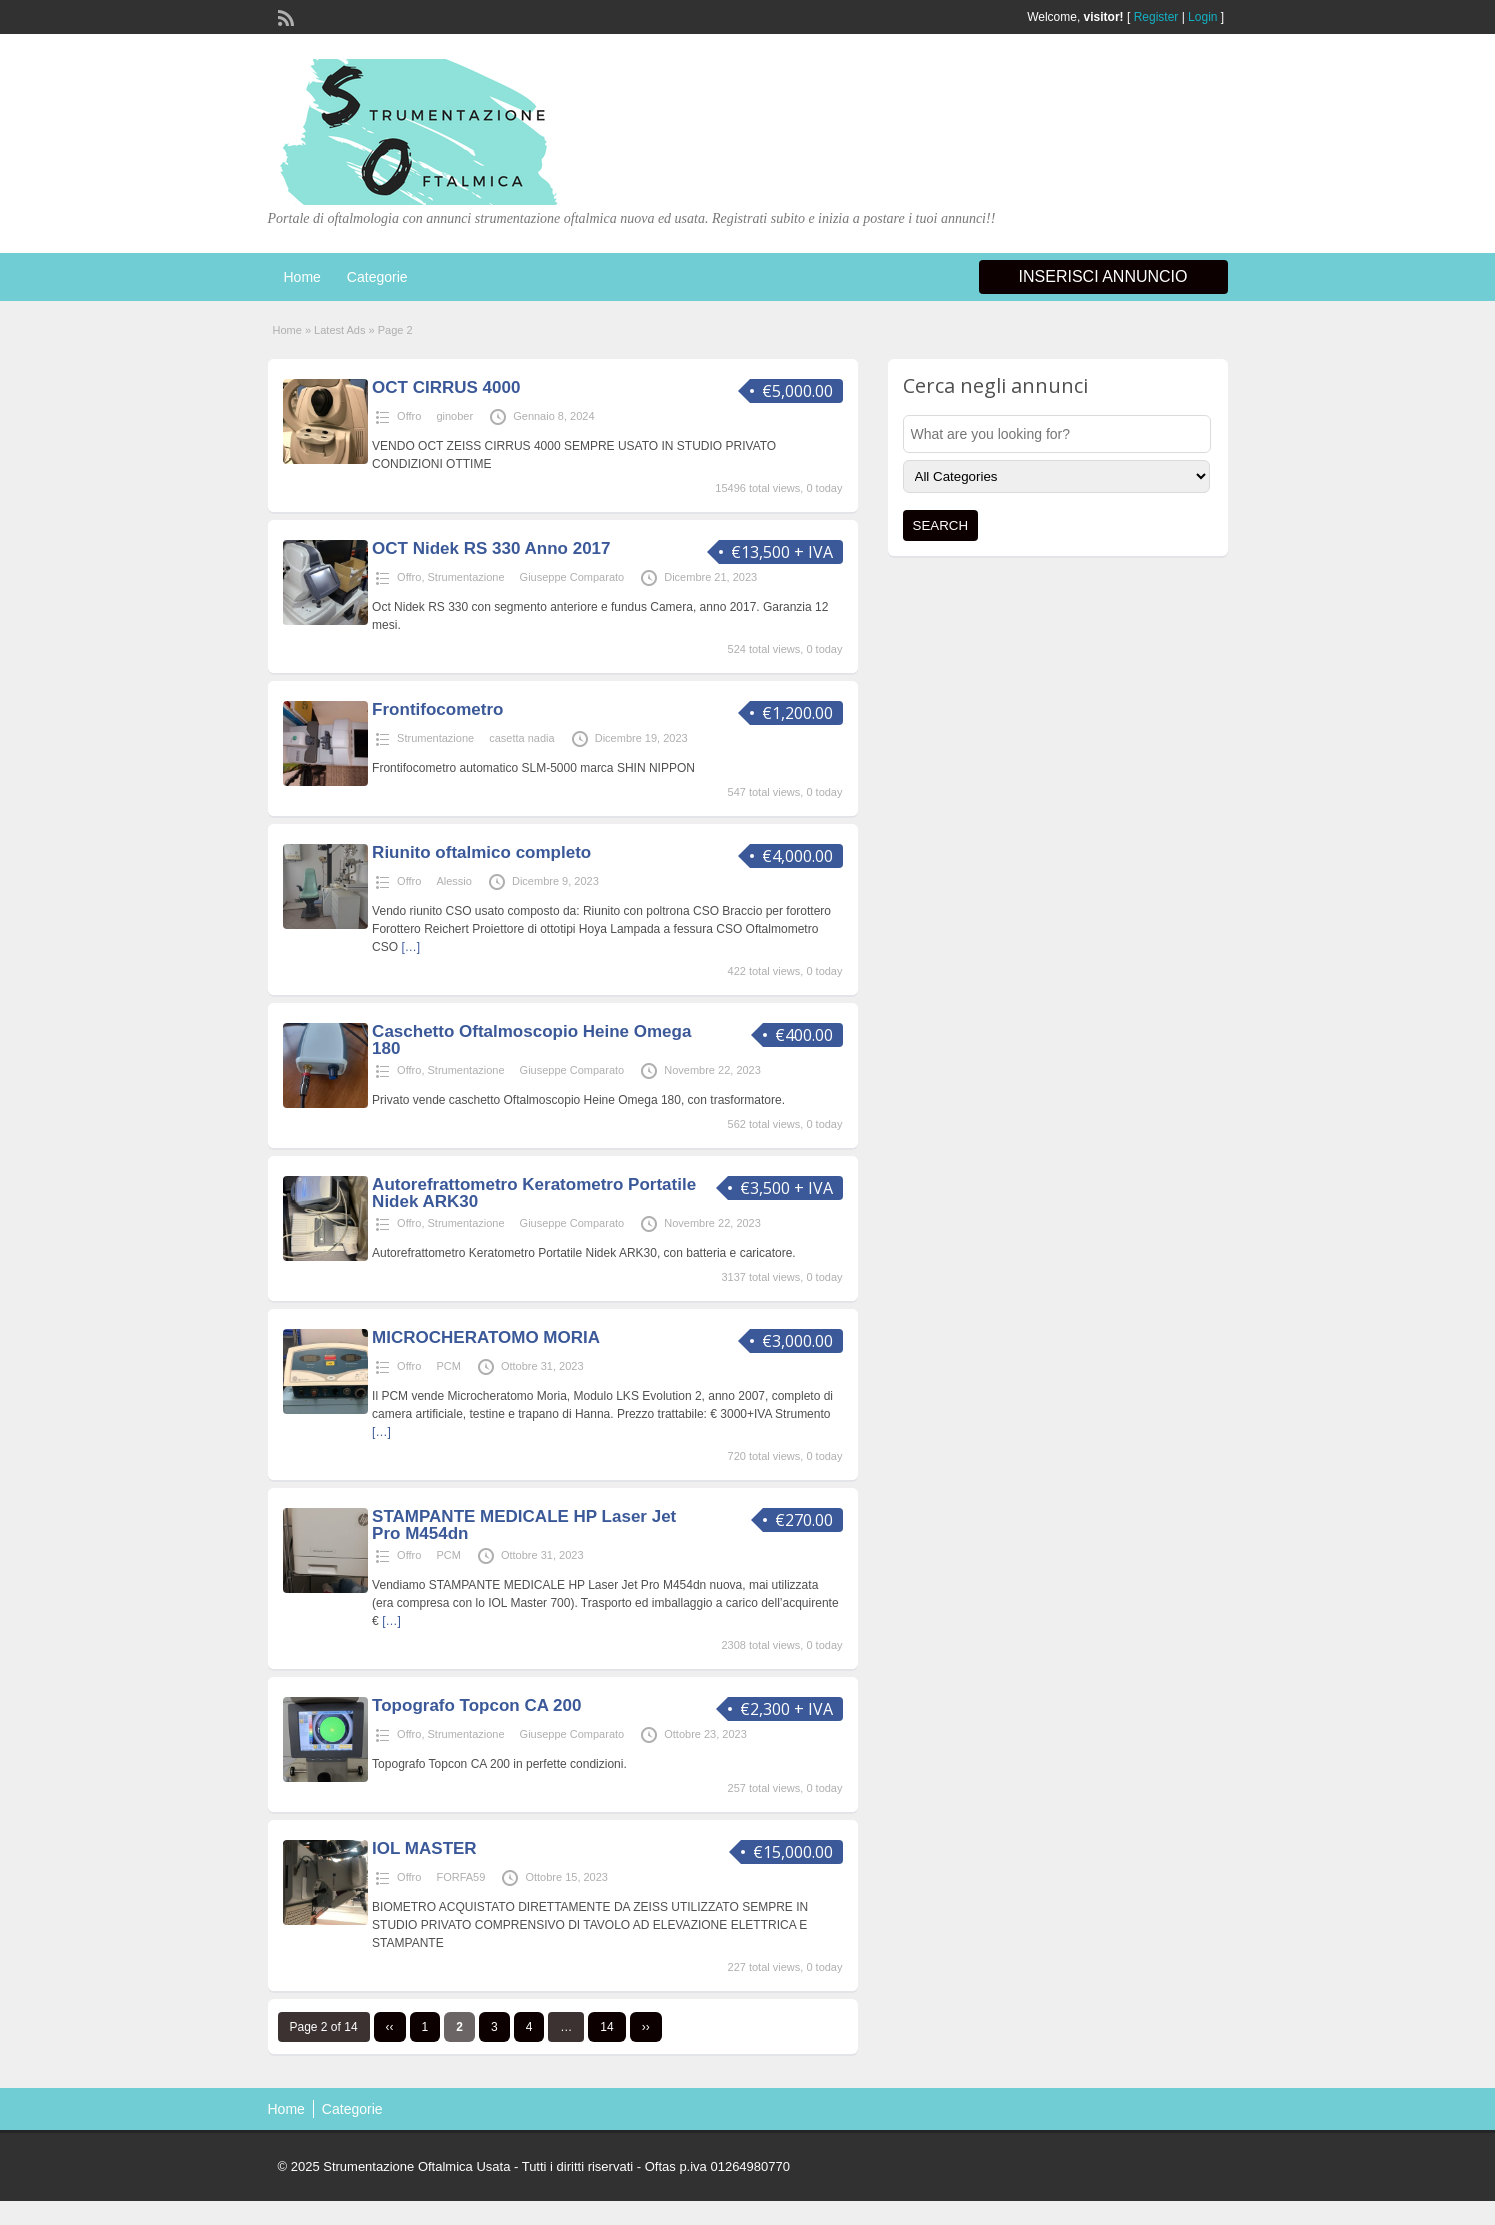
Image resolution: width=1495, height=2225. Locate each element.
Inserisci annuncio (1103, 276)
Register (1156, 17)
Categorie (377, 277)
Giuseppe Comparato (572, 577)
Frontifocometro (437, 709)
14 (606, 2027)
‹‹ (390, 2027)
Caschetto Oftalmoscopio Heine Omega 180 (531, 1040)
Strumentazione (466, 577)
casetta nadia (521, 738)
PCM (448, 1366)
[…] (410, 947)
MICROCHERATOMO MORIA (486, 1337)
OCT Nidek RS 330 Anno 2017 (491, 548)
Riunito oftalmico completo (481, 852)
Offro (409, 416)
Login (1202, 17)
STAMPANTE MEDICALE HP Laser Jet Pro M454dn (524, 1525)
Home (302, 277)
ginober (454, 416)
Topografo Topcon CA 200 (476, 1705)
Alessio (453, 881)
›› (646, 2027)
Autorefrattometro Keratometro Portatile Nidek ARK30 (534, 1193)
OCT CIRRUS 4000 (446, 387)
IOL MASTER (424, 1848)
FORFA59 (460, 1877)
